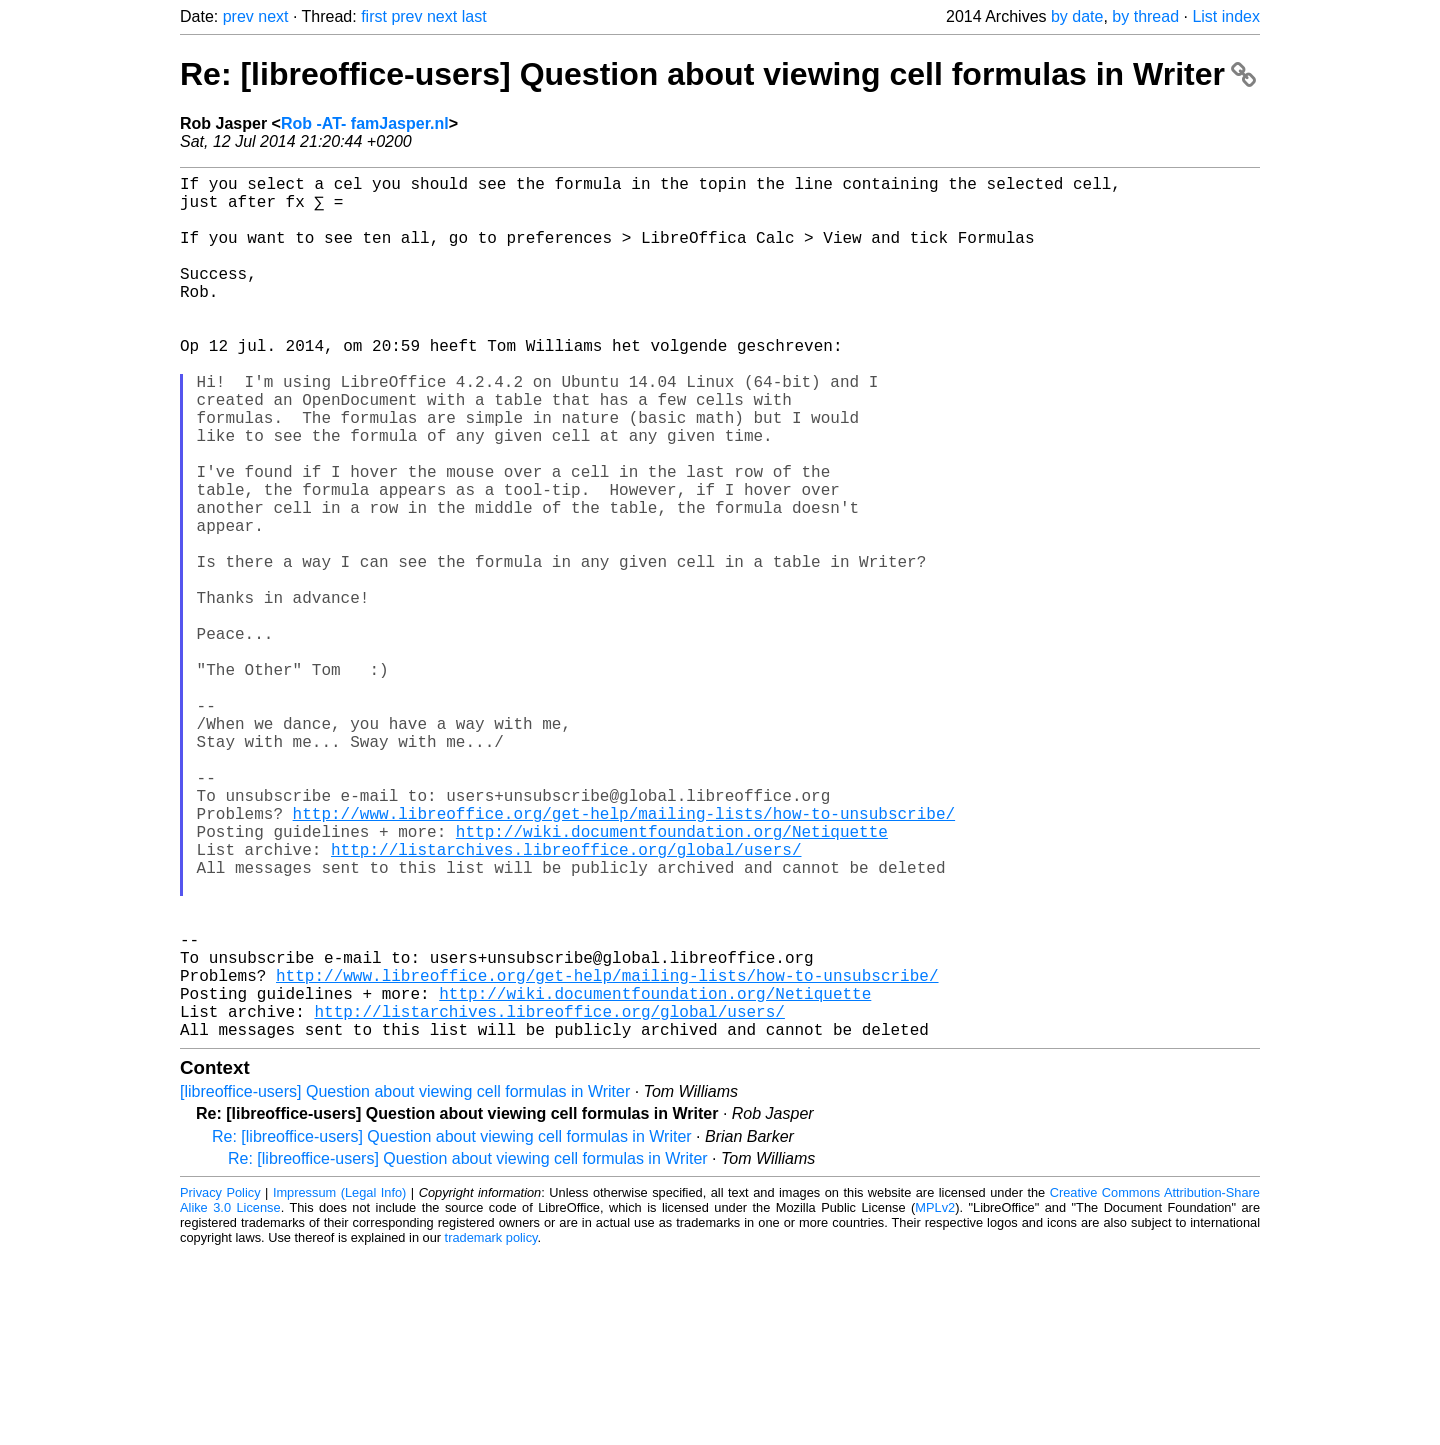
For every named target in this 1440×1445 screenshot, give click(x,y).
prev (238, 16)
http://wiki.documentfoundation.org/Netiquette (672, 979)
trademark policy (491, 1429)
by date (1077, 16)
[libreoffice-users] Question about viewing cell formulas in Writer (405, 1283)
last (474, 16)
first (374, 16)
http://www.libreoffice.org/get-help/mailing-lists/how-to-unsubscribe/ (624, 957)
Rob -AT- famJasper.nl (365, 123)
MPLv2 (935, 1399)
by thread (1145, 16)
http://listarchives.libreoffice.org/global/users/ (566, 1001)
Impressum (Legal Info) (339, 1384)
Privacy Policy (220, 1384)
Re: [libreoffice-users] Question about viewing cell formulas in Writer (718, 74)
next (273, 16)
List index (1226, 16)
